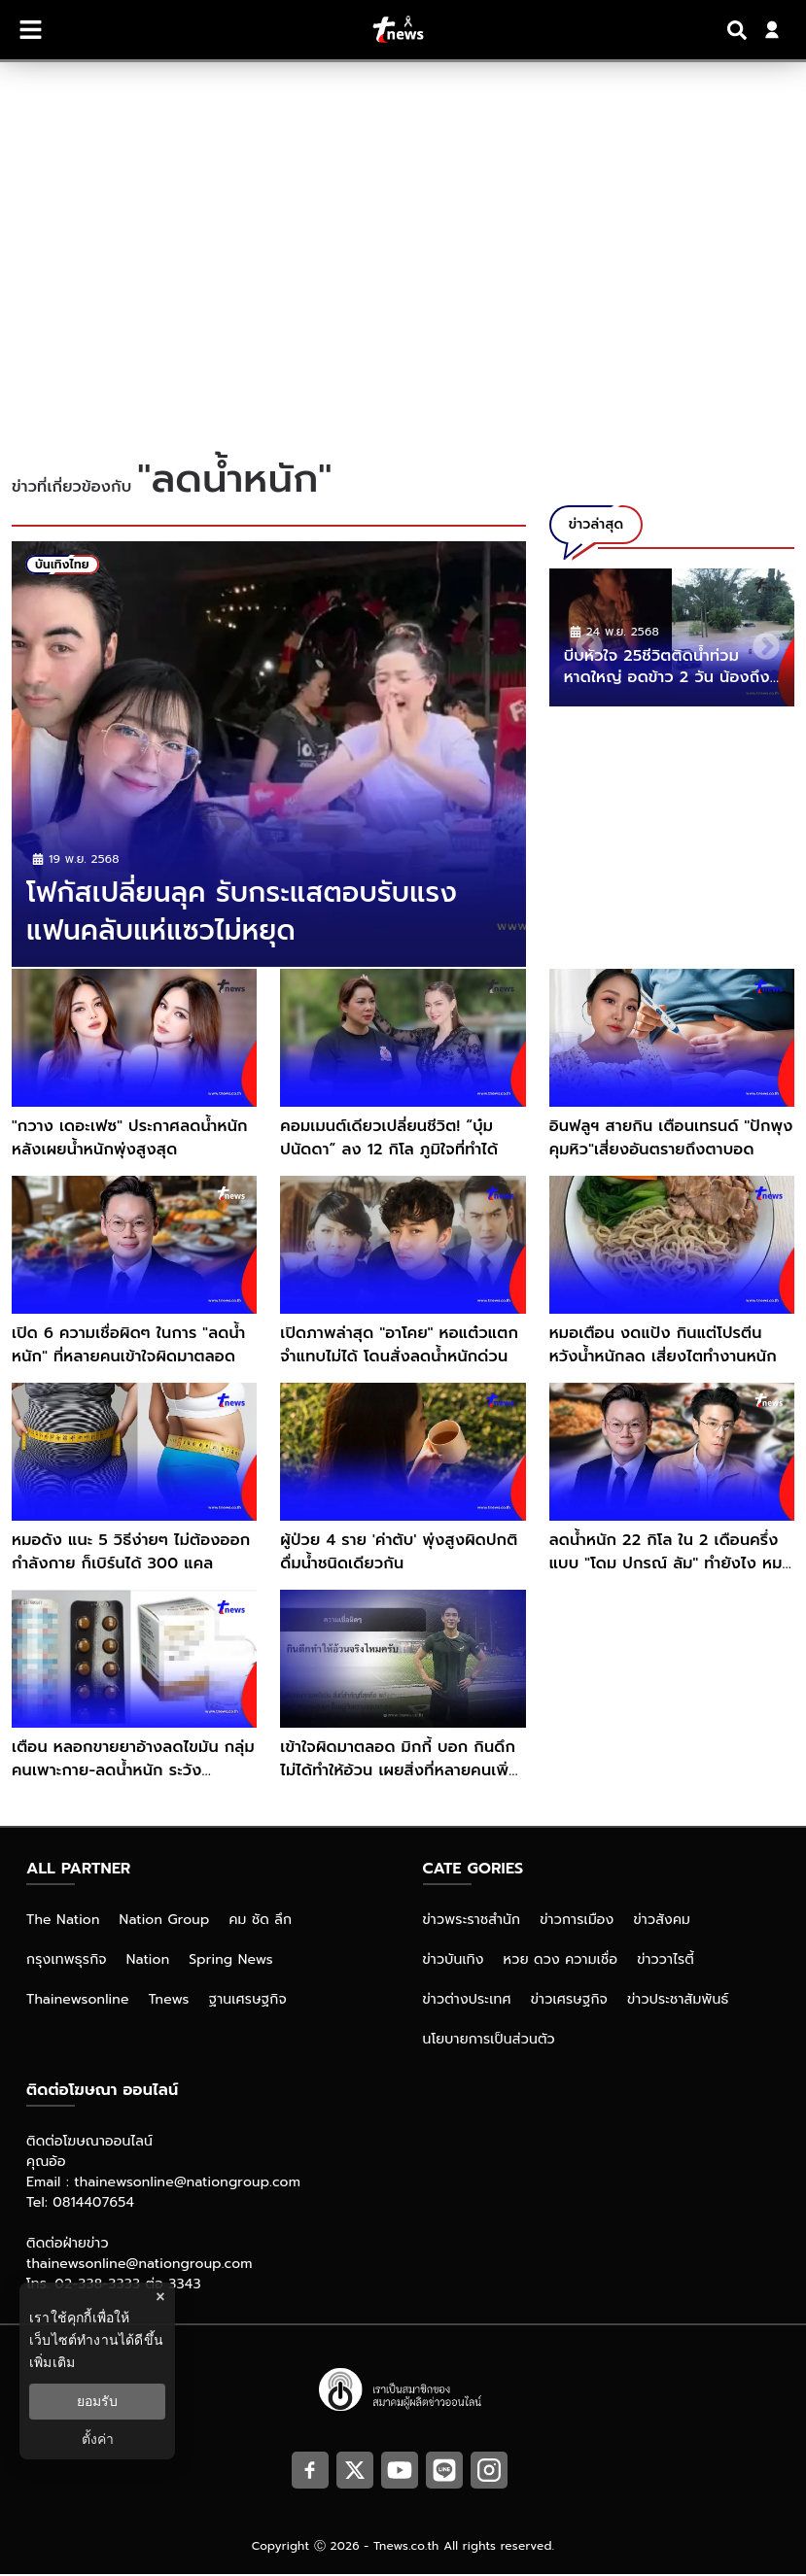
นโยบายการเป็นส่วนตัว (489, 2041)
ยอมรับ (97, 2401)
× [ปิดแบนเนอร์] (160, 2296)
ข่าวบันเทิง (453, 1961)
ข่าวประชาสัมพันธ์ (678, 2001)
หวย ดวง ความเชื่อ (561, 1961)
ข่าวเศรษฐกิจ (569, 2001)
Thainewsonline (77, 2001)
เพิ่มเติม (52, 2362)
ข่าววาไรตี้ (665, 1961)
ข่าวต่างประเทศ (467, 2001)
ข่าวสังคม (661, 1921)
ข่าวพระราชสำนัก (472, 1921)
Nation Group (165, 1921)
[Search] (740, 30)
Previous (583, 641)
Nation (147, 1961)
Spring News (231, 1961)
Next (760, 641)
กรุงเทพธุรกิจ (66, 1961)
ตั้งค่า (98, 2439)
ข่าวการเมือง (576, 1921)
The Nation (63, 1921)
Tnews (169, 2001)
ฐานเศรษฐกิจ (248, 2001)
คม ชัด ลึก (260, 1921)
